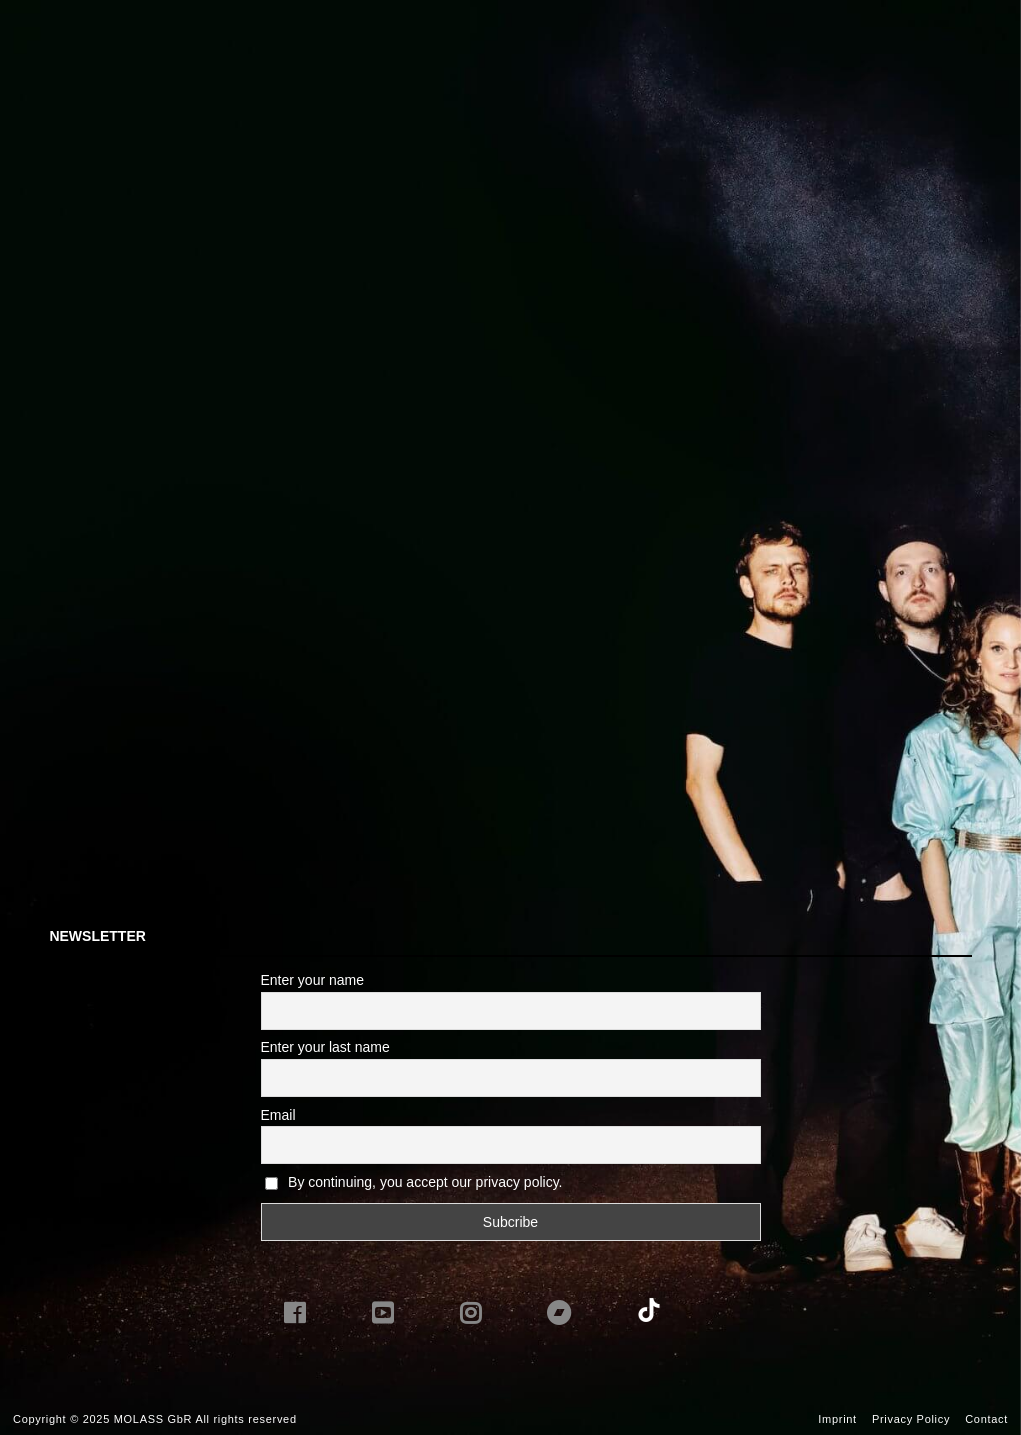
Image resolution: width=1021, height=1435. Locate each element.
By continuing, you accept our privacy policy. (425, 1182)
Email (278, 1115)
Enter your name (313, 980)
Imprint (837, 1419)
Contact (986, 1419)
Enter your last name (325, 1047)
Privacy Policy (911, 1419)
